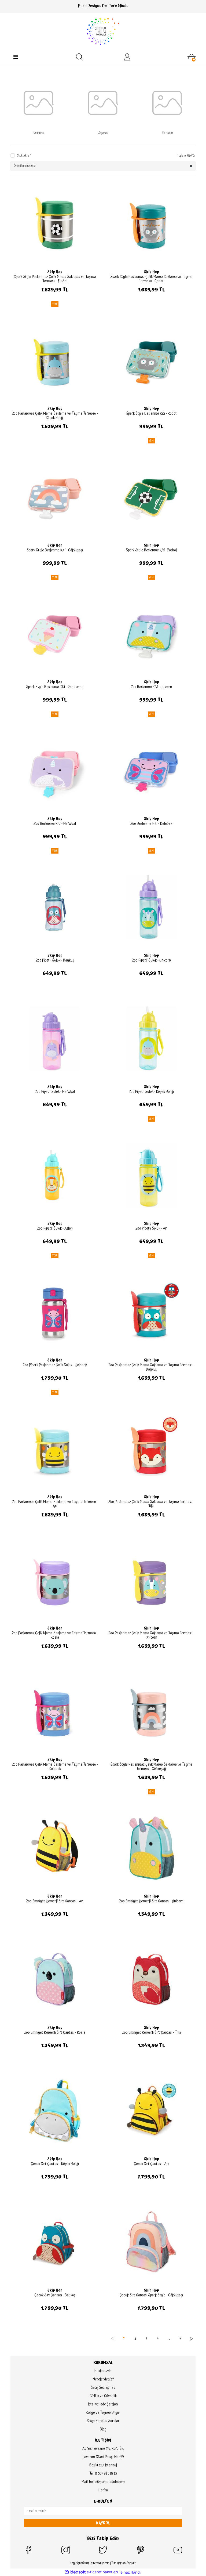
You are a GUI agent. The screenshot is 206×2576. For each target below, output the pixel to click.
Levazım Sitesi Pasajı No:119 (103, 2457)
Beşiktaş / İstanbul (103, 2465)
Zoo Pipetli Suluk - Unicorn (151, 960)
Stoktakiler (24, 155)
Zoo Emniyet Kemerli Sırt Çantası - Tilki (151, 2033)
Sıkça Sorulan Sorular (103, 2421)
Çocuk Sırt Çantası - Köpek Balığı (55, 2164)
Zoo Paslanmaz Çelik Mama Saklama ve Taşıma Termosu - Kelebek (55, 1767)
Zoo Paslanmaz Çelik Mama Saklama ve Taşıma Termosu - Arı (55, 1504)
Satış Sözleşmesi (103, 2388)
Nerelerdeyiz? (103, 2379)
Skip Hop (54, 272)
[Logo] (103, 31)
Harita (103, 2490)
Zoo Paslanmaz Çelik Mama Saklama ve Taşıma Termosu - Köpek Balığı (55, 416)
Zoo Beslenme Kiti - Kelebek (151, 824)
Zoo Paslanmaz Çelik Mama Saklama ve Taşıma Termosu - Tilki (151, 1504)
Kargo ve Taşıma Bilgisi (103, 2413)
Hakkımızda (103, 2371)
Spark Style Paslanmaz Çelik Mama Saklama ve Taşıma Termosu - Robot (151, 279)
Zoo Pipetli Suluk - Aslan (55, 1228)
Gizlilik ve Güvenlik (103, 2396)
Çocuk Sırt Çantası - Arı (151, 2164)
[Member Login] (127, 56)
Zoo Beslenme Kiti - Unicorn (151, 687)
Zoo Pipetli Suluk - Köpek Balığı (151, 1092)
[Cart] (191, 57)
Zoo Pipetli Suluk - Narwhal (55, 1092)
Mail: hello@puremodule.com (103, 2482)
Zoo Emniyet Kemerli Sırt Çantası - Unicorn (151, 1901)
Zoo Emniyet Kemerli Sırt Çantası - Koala (54, 2033)
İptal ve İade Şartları (103, 2404)
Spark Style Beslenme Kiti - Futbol (151, 550)
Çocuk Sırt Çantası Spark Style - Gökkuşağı (151, 2295)
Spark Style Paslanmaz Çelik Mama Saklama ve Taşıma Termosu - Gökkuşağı (151, 1767)
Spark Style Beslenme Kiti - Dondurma (54, 687)
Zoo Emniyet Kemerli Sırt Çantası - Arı (54, 1901)
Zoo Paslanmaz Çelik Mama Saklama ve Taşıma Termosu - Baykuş (151, 1367)
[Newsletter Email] (103, 2511)
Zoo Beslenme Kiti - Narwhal (55, 824)
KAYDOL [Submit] (103, 2523)
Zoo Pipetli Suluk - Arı (151, 1228)
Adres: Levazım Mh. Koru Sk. (103, 2449)
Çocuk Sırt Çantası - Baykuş (54, 2295)
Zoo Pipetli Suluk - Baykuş (55, 960)
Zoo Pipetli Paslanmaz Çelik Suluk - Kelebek (55, 1365)
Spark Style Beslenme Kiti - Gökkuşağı (55, 550)
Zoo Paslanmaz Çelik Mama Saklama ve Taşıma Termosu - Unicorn (151, 1635)
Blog (103, 2429)
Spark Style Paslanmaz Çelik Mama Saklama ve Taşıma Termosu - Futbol (55, 279)
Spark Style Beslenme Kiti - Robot (151, 414)
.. (169, 2339)
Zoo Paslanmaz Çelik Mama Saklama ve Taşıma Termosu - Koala (55, 1635)
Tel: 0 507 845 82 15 (103, 2474)
